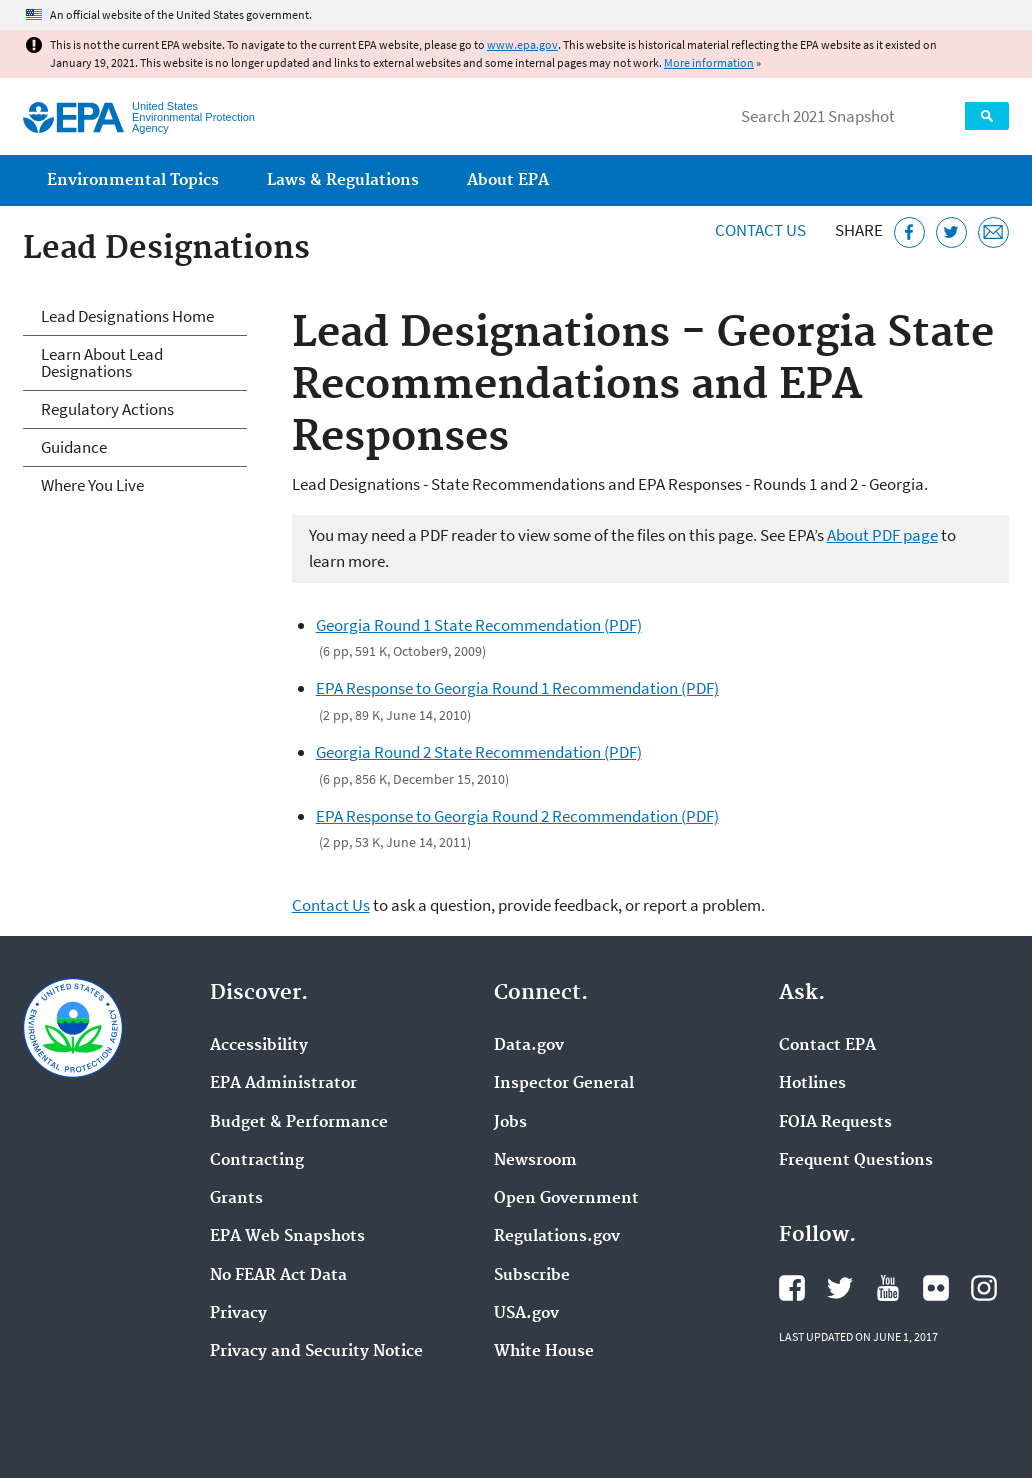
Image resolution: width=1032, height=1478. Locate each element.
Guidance (74, 447)
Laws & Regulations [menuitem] (343, 180)
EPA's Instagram (984, 1288)
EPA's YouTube (888, 1288)
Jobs (510, 1123)
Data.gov (529, 1046)
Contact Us (760, 230)
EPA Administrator (283, 1084)
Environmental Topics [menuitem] (133, 180)
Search (987, 116)
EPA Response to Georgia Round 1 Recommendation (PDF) (517, 688)
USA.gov (526, 1314)
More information (709, 62)
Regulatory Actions (107, 409)
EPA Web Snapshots (287, 1237)
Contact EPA (827, 1046)
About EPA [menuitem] (508, 180)
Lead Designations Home (127, 316)
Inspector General (564, 1084)
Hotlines (812, 1084)
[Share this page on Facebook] (909, 232)
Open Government (566, 1199)
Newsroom (535, 1161)
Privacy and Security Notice (316, 1352)
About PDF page (882, 535)
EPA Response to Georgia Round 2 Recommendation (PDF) (517, 816)
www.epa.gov (522, 44)
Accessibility (259, 1046)
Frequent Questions (856, 1161)
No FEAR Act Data (278, 1276)
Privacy (238, 1314)
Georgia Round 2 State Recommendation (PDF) (479, 752)
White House (544, 1352)
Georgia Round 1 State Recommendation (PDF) (479, 625)
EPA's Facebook (792, 1288)
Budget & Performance (299, 1123)
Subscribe (532, 1276)
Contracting (257, 1161)
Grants (236, 1199)
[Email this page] (993, 232)
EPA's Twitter (840, 1288)
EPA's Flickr (936, 1288)
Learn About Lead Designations (102, 362)
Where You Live (92, 485)
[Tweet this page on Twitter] (951, 232)
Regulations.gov (557, 1237)
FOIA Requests (835, 1123)
